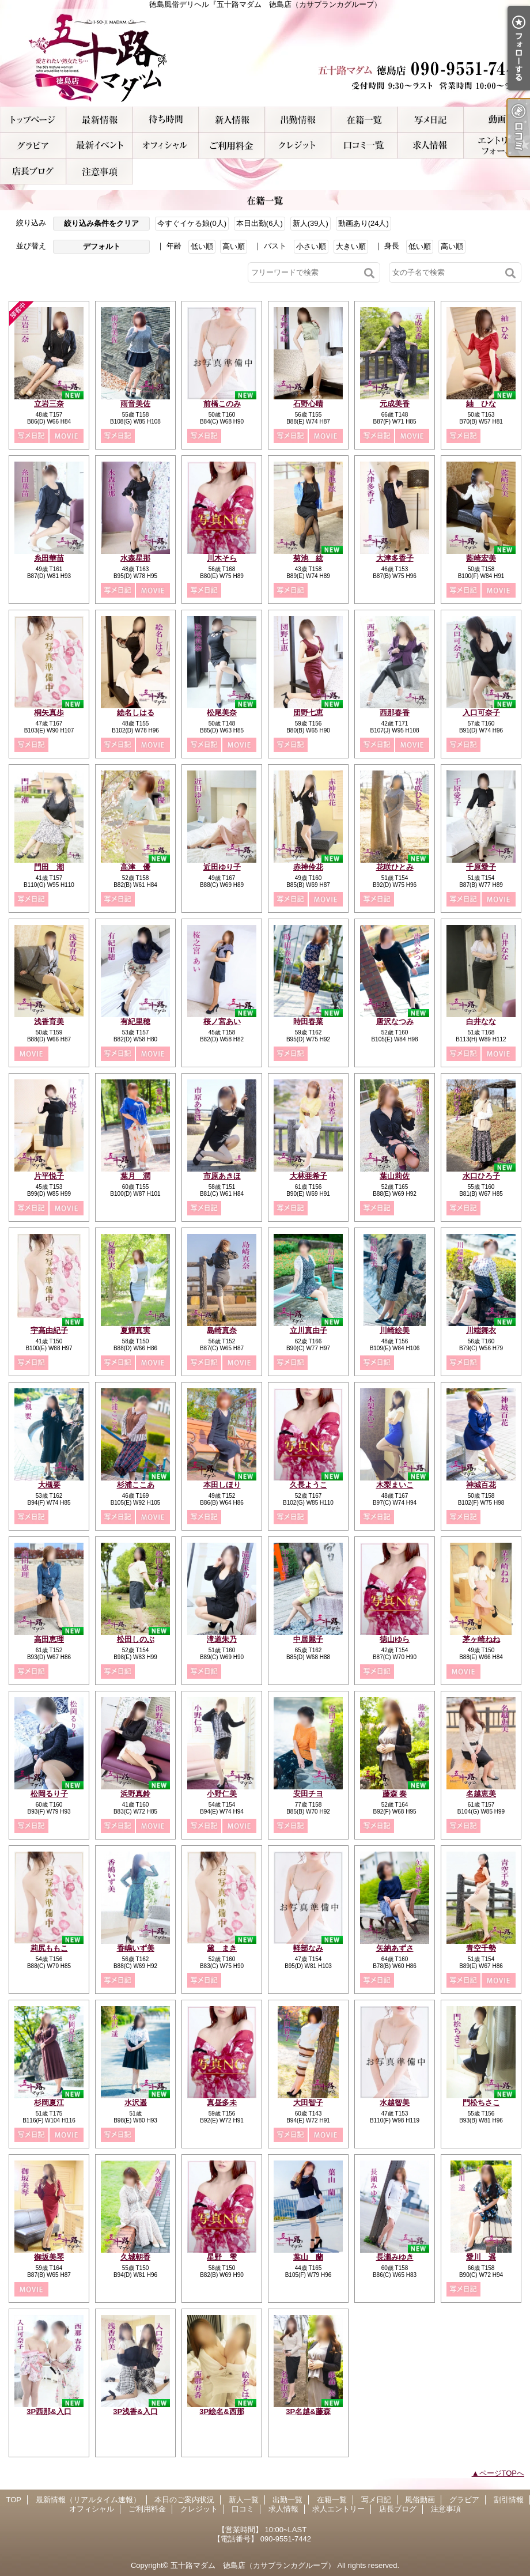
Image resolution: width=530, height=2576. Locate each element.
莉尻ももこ (49, 1948)
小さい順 (311, 246)
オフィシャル (165, 145)
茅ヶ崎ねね (481, 1639)
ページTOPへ (502, 2473)
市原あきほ (222, 1176)
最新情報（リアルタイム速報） (99, 120)
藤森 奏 (395, 1793)
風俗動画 (497, 120)
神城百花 (481, 1484)
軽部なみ (308, 1948)
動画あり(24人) (363, 223)
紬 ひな (481, 403)
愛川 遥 (481, 2257)
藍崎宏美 (481, 558)
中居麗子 (308, 1639)
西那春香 (395, 712)
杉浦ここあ (135, 1484)
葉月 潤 (135, 1176)
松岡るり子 (49, 1793)
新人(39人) (310, 223)
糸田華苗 (49, 558)
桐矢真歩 (49, 712)
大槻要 (49, 1484)
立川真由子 (308, 1330)
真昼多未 (222, 2102)
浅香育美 (49, 1021)
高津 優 (135, 867)
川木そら (222, 558)
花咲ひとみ (395, 867)
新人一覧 (232, 120)
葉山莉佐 (395, 1176)
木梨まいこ (395, 1484)
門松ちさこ (481, 2102)
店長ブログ (33, 171)
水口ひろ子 (481, 1176)
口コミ (364, 145)
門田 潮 (49, 867)
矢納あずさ (395, 1948)
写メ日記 (431, 120)
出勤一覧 (298, 120)
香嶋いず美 (135, 1948)
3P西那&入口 (48, 2411)
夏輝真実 (135, 1330)
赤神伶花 (308, 867)
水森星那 (135, 558)
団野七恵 (308, 712)
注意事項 (99, 171)
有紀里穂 (135, 1021)
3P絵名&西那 (221, 2411)
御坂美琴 (49, 2257)
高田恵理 (49, 1639)
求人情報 (431, 145)
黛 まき (222, 1948)
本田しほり (222, 1484)
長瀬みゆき (395, 2257)
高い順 (233, 246)
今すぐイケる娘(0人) (191, 223)
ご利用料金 (232, 145)
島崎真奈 (222, 1330)
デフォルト (101, 246)
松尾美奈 (222, 712)
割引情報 (99, 145)
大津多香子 (395, 558)
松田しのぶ (135, 1639)
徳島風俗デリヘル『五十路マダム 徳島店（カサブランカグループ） (265, 58)
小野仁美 (222, 1793)
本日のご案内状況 (165, 120)
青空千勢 (481, 1948)
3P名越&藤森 (308, 2411)
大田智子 (308, 2102)
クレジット (298, 145)
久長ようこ (308, 1484)
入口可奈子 (481, 712)
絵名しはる (135, 712)
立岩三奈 (49, 403)
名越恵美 (481, 1793)
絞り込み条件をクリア (101, 223)
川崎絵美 (395, 1330)
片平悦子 (49, 1176)
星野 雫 (222, 2257)
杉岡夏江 (49, 2102)
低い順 (202, 246)
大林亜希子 (308, 1176)
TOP (33, 120)
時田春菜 (308, 1021)
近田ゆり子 (222, 867)
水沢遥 (135, 2102)
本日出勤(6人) (259, 223)
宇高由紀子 (49, 1330)
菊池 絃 (308, 558)
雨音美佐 (135, 403)
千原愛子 (481, 867)
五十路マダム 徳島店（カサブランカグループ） (253, 2565)
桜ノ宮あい (222, 1021)
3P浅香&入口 (135, 2411)
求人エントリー (497, 145)
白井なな (481, 1021)
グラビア (33, 145)
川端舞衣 (481, 1330)
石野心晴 (308, 403)
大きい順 (351, 246)
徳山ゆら (395, 1639)
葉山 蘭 (308, 2257)
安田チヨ (308, 1793)
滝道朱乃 (222, 1639)
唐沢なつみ (395, 1021)
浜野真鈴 (135, 1793)
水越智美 (395, 2102)
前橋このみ (222, 403)
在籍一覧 (364, 120)
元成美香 (395, 403)
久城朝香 (135, 2257)
